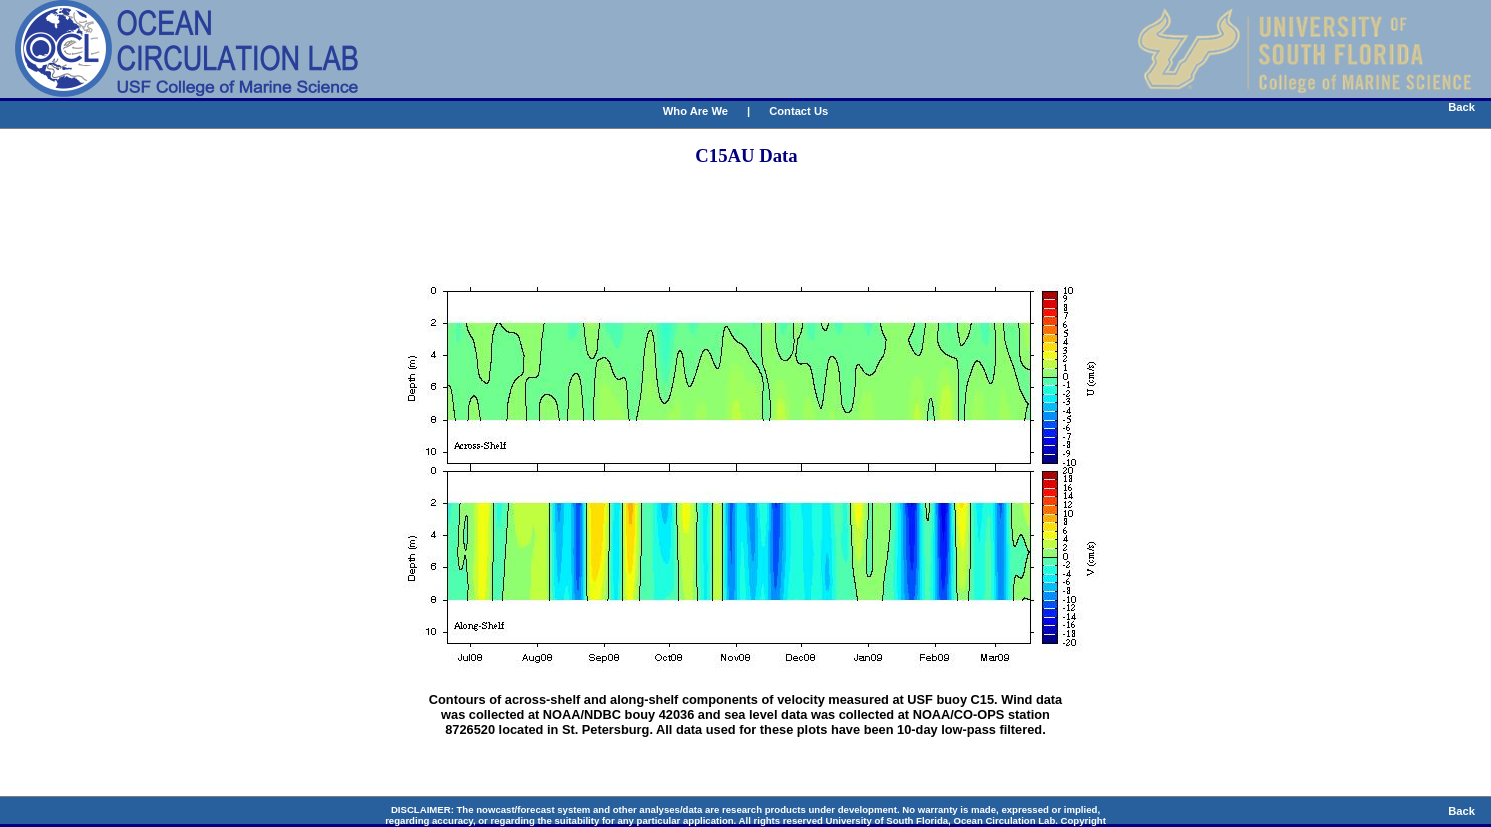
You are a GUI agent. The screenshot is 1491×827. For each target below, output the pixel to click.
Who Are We (695, 111)
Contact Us (798, 111)
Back (1461, 107)
